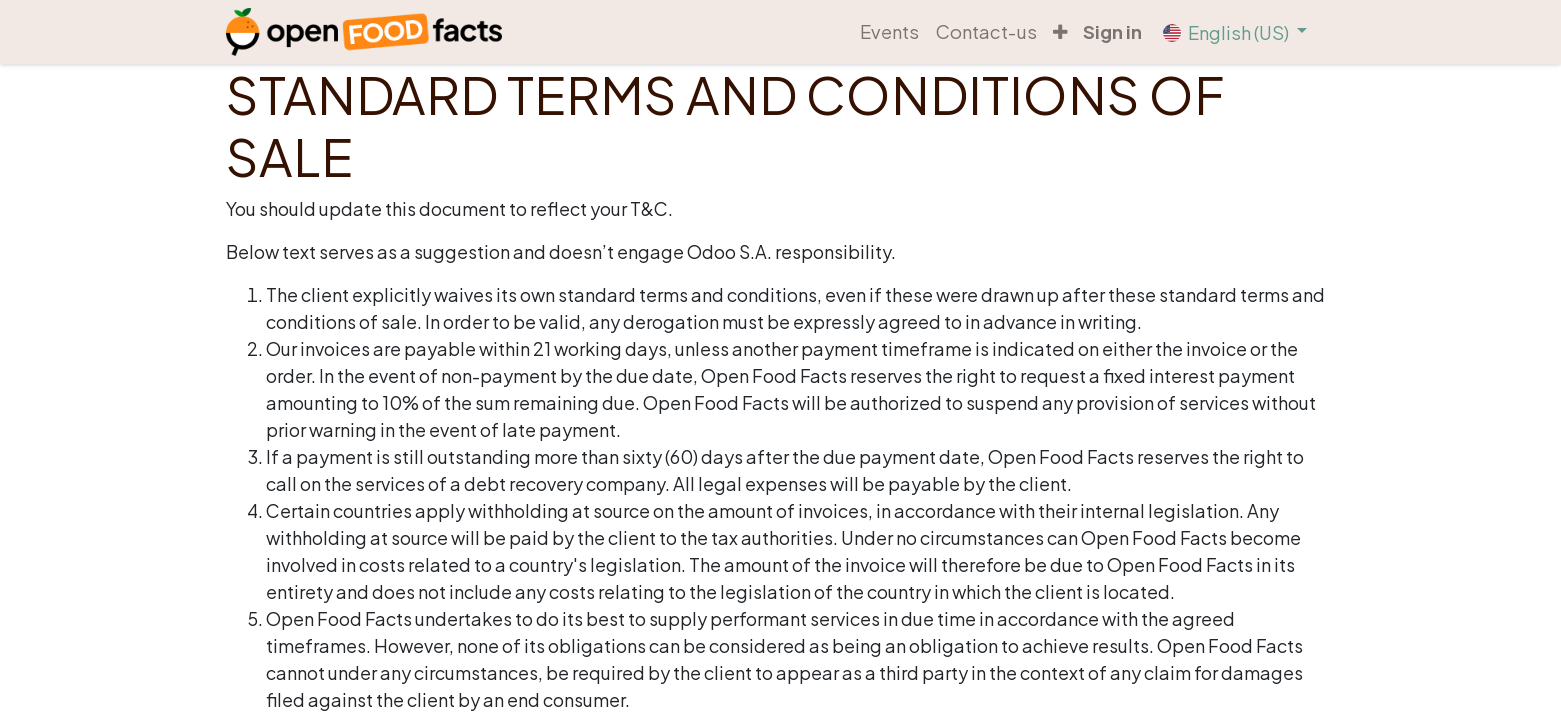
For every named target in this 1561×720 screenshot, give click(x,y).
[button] (1060, 32)
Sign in (1112, 31)
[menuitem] (889, 32)
